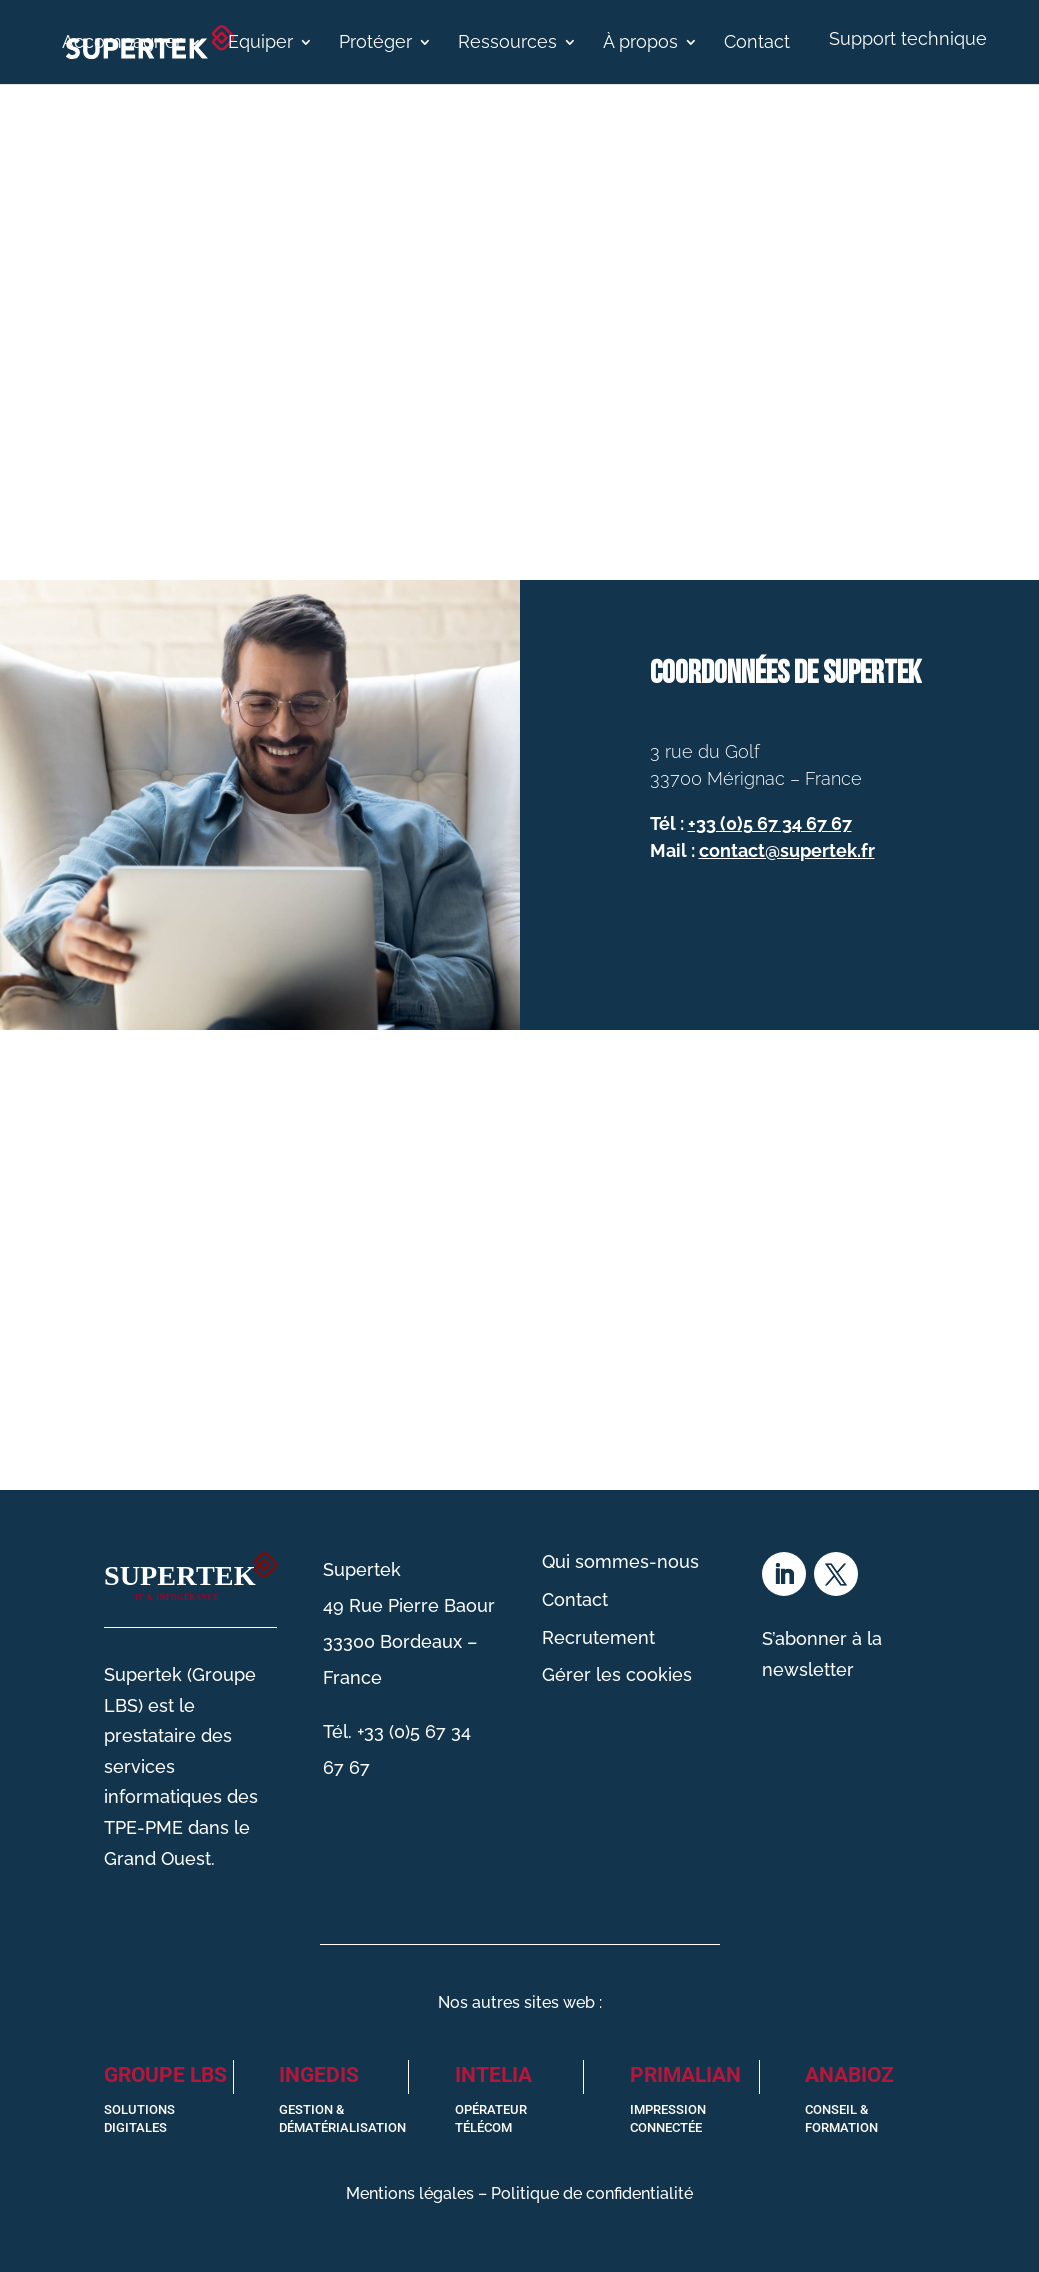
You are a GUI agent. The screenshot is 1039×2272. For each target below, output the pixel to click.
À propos (640, 43)
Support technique (908, 38)
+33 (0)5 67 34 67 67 (770, 823)
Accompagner (122, 43)
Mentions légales (410, 2193)
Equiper (260, 43)
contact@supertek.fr (787, 850)
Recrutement (598, 1637)
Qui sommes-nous (620, 1561)
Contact (757, 43)
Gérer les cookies (617, 1674)
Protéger (375, 43)
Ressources (507, 43)
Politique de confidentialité (592, 2193)
